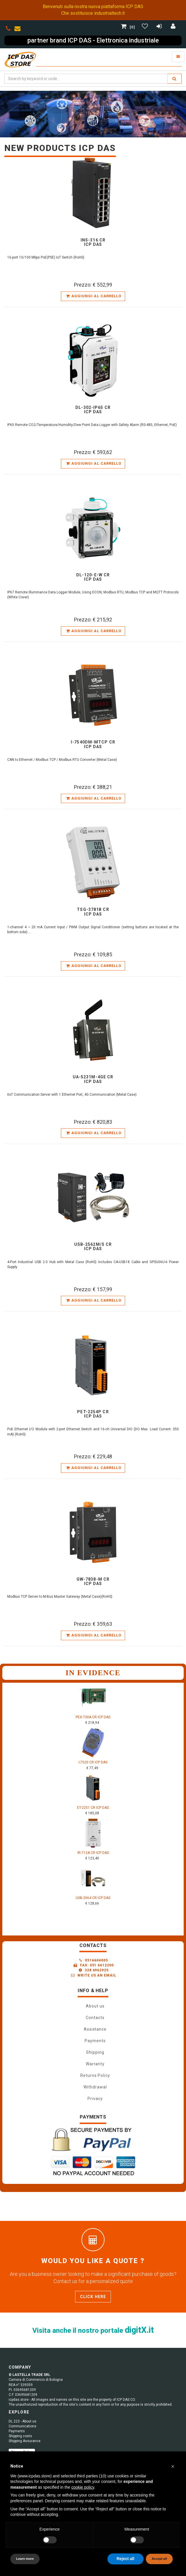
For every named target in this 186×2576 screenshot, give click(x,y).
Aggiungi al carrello (93, 296)
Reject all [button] (125, 2558)
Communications (22, 2426)
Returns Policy (95, 2075)
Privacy (95, 2098)
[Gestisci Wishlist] (145, 27)
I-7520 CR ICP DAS (93, 1762)
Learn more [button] (25, 2558)
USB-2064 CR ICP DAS (93, 1898)
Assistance (95, 2029)
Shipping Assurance (24, 2441)
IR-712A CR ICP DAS (93, 1853)
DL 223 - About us (22, 2421)
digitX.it (139, 2330)
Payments (95, 2040)
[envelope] (19, 29)
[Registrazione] (160, 27)
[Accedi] (173, 27)
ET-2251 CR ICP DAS (93, 1808)
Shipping (95, 2052)
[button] (172, 2466)
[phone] (8, 29)
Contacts (95, 2017)
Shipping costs (20, 2436)
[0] (128, 27)
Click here (93, 2296)
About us (95, 2006)
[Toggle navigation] (178, 56)
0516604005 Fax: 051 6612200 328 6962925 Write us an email (93, 1967)
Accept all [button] (159, 2558)
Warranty (95, 2064)
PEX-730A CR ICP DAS (93, 1717)
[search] (174, 79)
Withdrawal (95, 2087)
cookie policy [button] (82, 2487)
